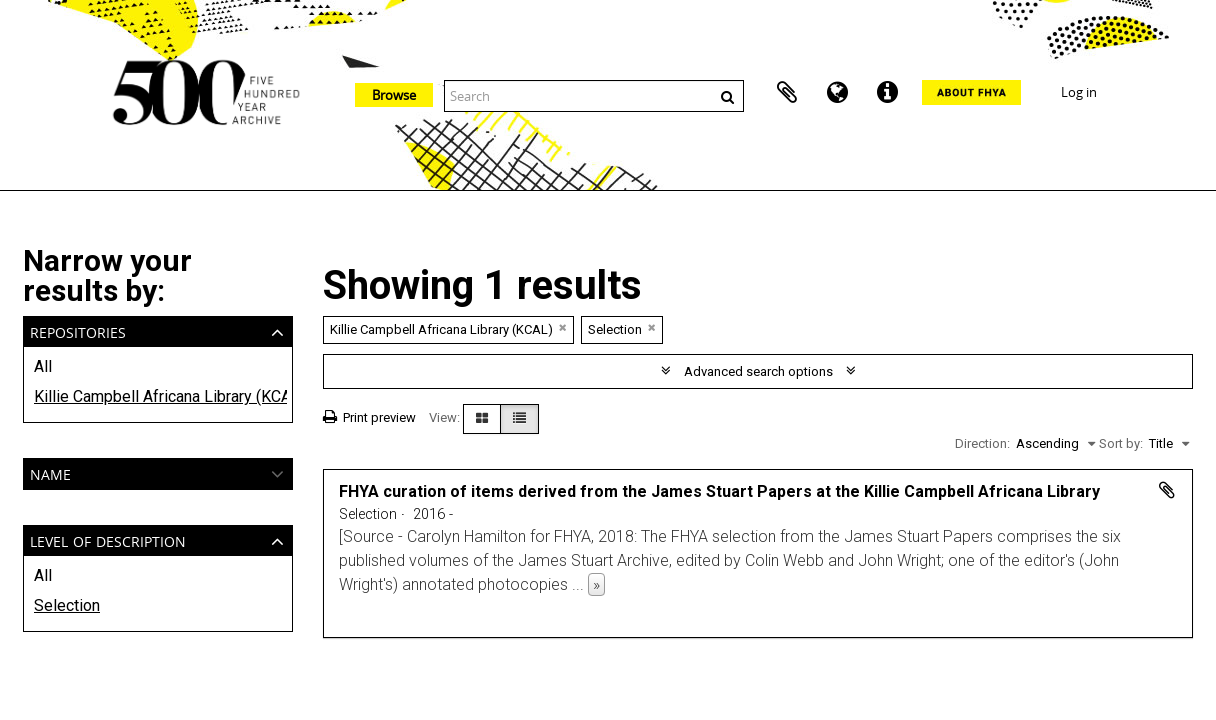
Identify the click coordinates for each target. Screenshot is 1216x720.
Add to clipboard (1167, 490)
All (43, 366)
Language (837, 93)
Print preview (369, 417)
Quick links (887, 93)
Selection (67, 605)
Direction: (982, 443)
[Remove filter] (563, 327)
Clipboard (787, 93)
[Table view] (519, 419)
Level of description (108, 539)
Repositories (78, 330)
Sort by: (1121, 443)
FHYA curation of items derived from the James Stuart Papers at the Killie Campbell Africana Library (719, 491)
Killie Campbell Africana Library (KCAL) (158, 396)
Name (50, 472)
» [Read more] (596, 584)
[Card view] (482, 419)
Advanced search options (758, 371)
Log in (1079, 92)
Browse (394, 95)
